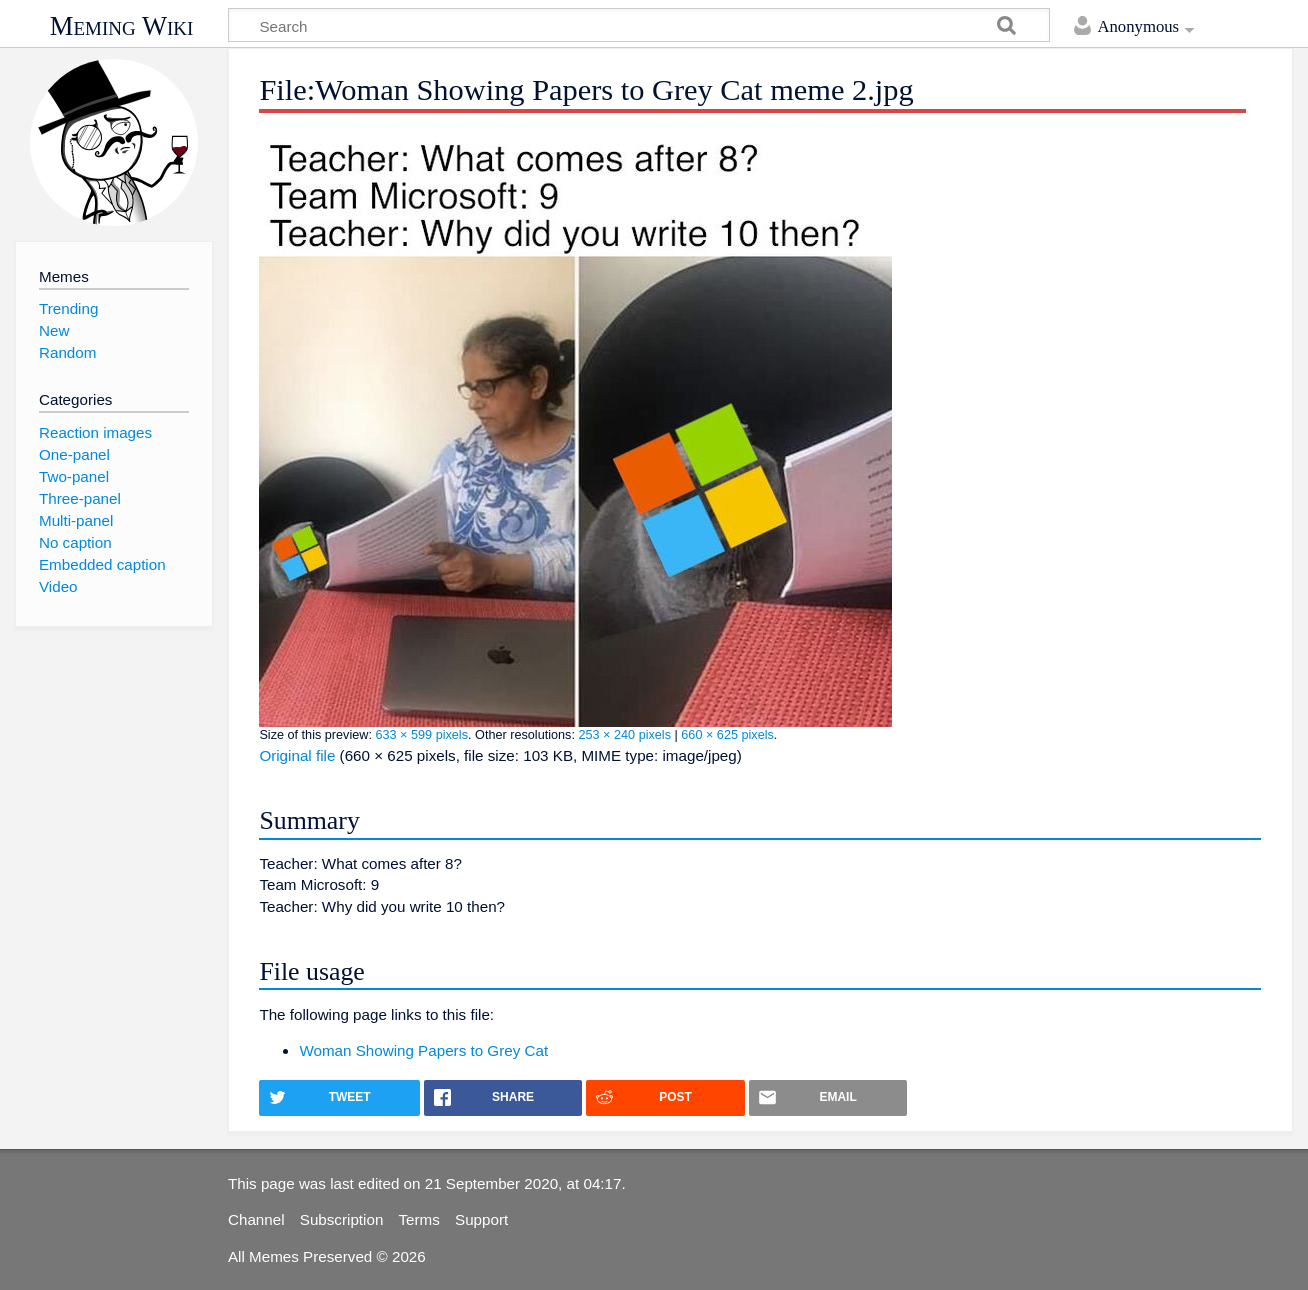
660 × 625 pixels (727, 735)
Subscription (342, 1219)
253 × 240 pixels (624, 735)
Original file (297, 755)
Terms (419, 1219)
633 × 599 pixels (421, 735)
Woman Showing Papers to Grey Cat (423, 1050)
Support (481, 1219)
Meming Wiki (122, 26)
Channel (256, 1219)
